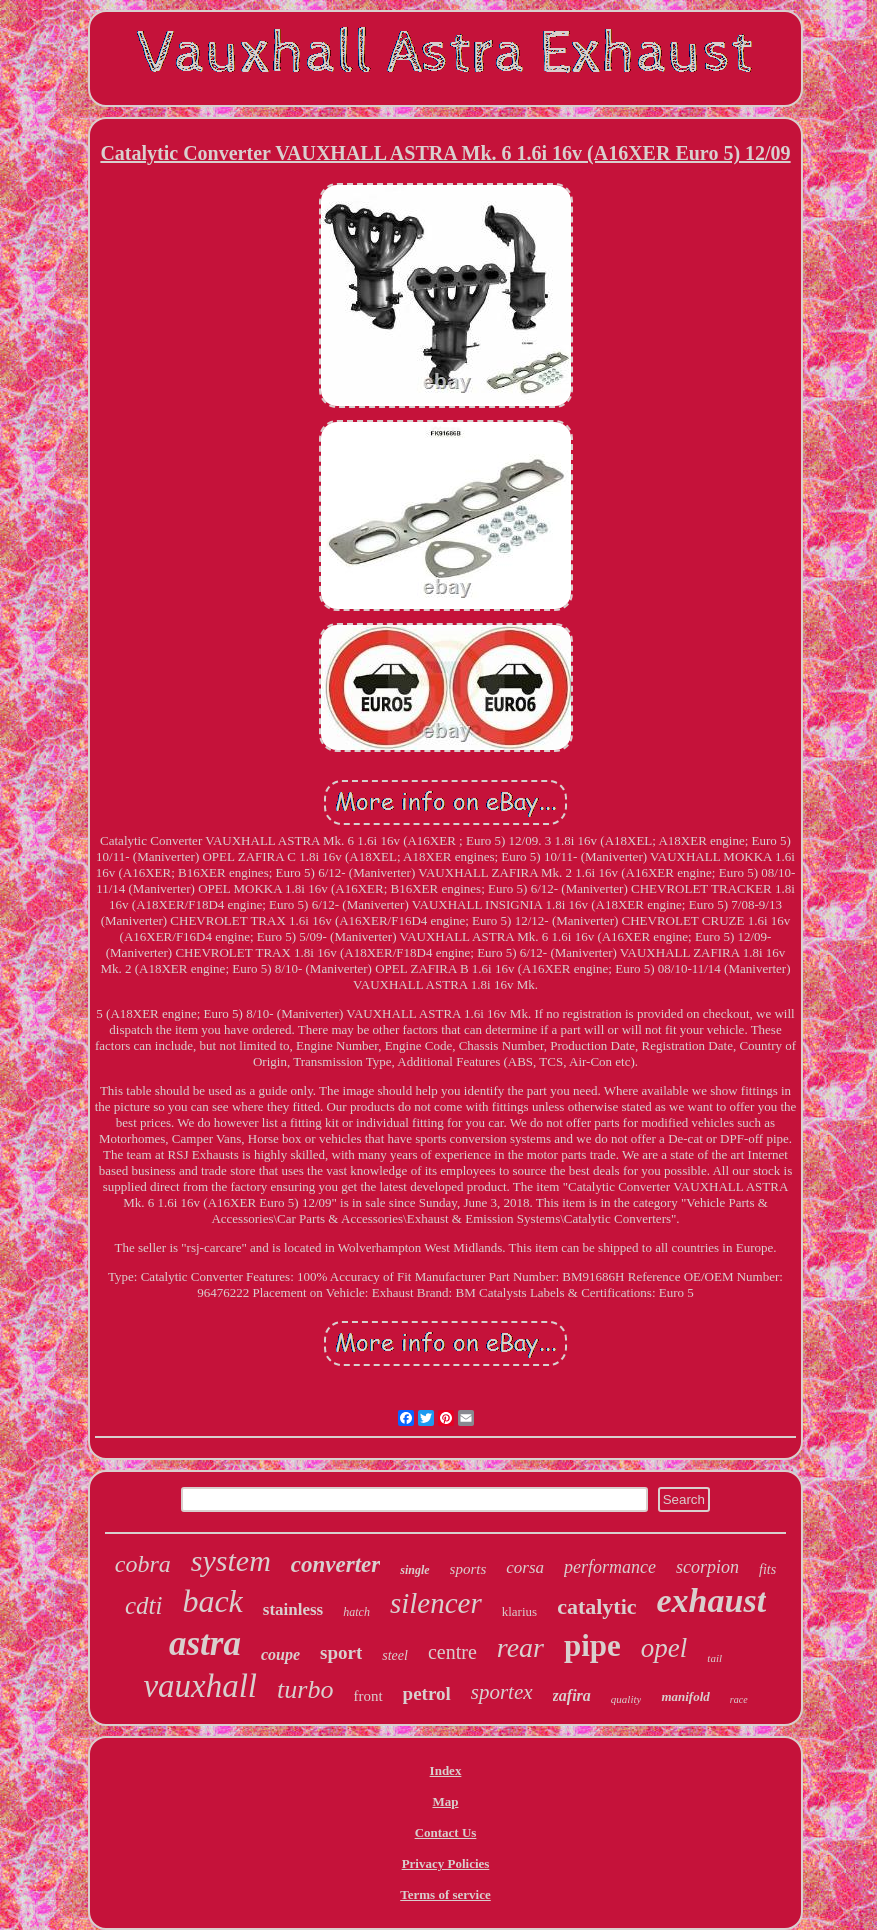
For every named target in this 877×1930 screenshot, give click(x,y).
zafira (572, 1695)
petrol (427, 1693)
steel (395, 1655)
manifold (685, 1696)
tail (714, 1658)
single (414, 1570)
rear (520, 1647)
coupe (280, 1654)
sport (341, 1652)
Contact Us (446, 1832)
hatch (356, 1612)
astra (205, 1643)
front (367, 1696)
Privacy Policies (446, 1863)
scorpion (707, 1567)
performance (610, 1567)
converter (335, 1564)
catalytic (596, 1606)
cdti (144, 1605)
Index (446, 1770)
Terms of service (445, 1894)
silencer (436, 1603)
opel (664, 1648)
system (231, 1560)
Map (446, 1801)
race (739, 1699)
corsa (525, 1567)
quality (626, 1699)
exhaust (712, 1600)
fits (767, 1569)
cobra (143, 1564)
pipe (592, 1645)
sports (468, 1569)
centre (452, 1652)
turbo (305, 1689)
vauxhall (200, 1686)
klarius (519, 1611)
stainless (293, 1609)
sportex (502, 1692)
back (212, 1601)
